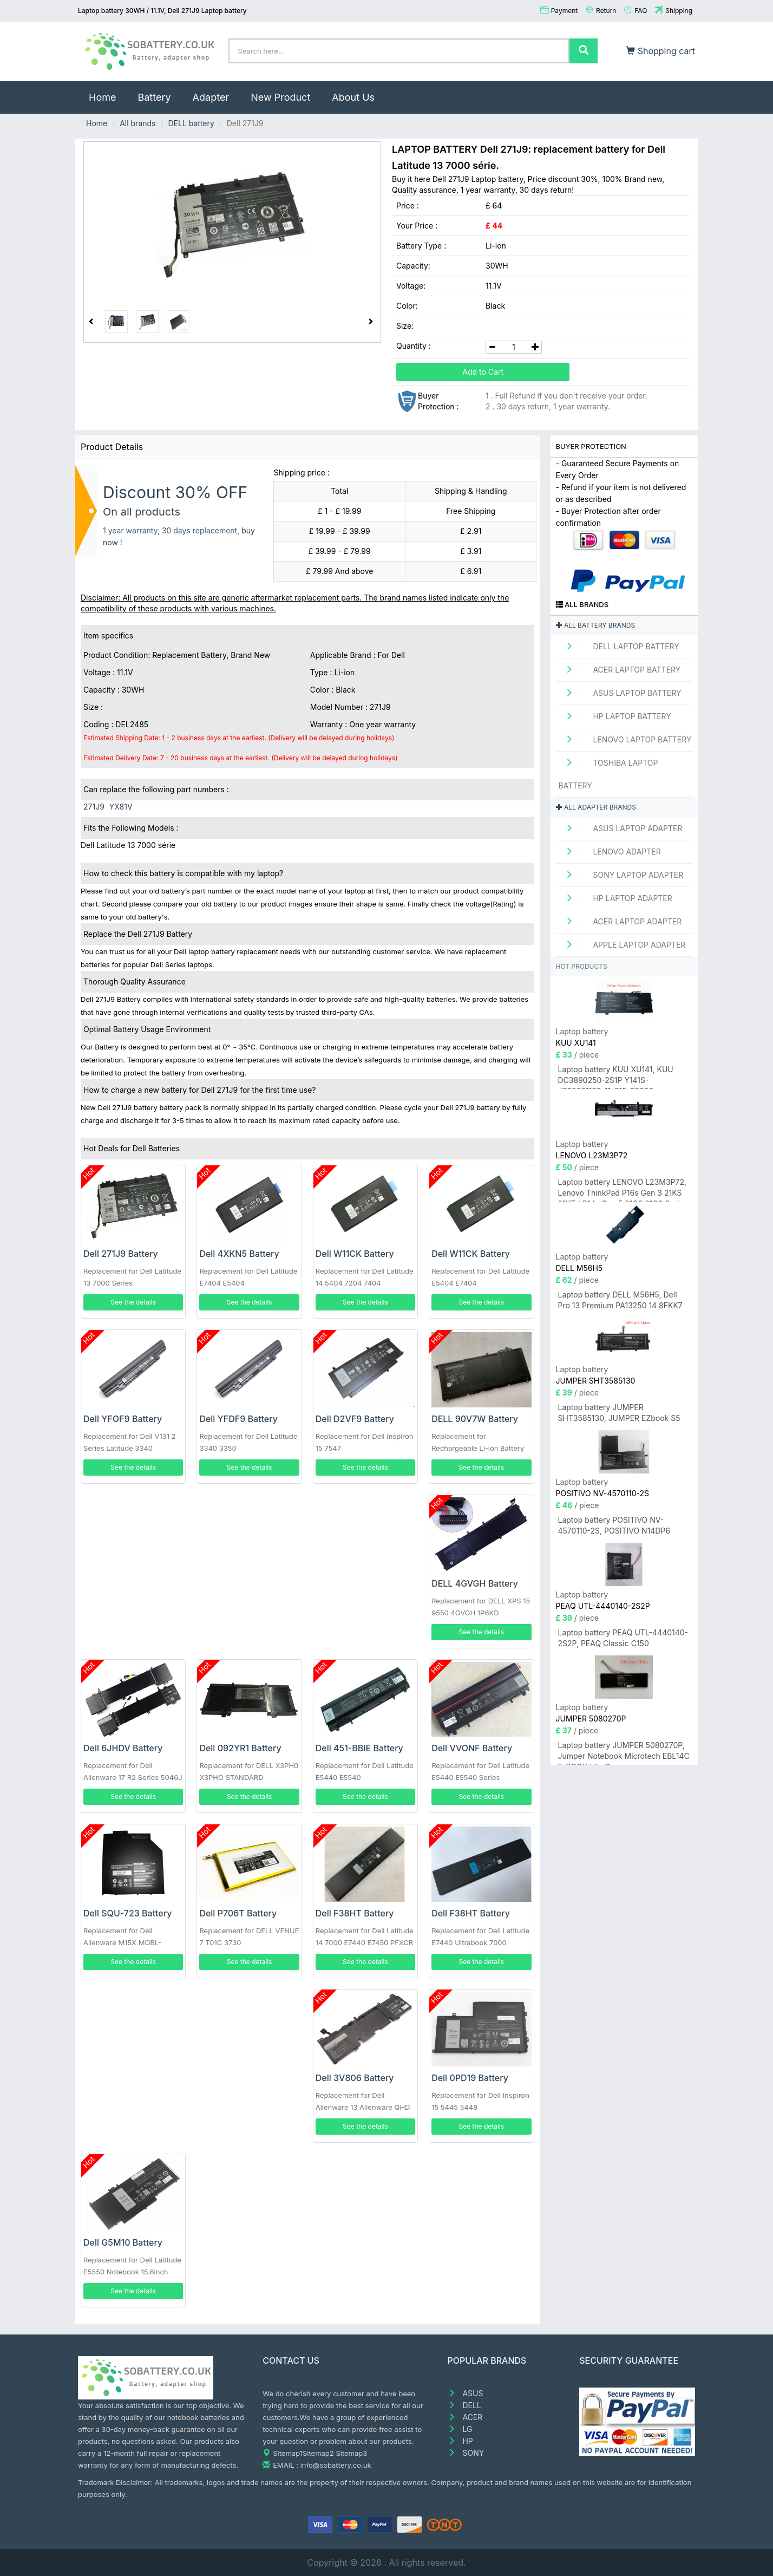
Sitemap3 (351, 2453)
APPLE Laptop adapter (622, 944)
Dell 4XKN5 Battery (239, 1253)
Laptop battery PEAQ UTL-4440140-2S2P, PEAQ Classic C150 (623, 1638)
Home (108, 92)
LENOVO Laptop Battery (625, 739)
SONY (466, 2452)
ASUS (465, 2393)
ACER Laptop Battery (620, 669)
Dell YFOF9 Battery (122, 1418)
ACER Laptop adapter (620, 921)
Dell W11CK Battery (355, 1253)
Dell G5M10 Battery (122, 2242)
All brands (137, 123)
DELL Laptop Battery (619, 646)
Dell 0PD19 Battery (469, 2077)
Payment (564, 10)
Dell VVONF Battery (471, 1748)
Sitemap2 (318, 2453)
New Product (280, 97)
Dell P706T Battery (238, 1913)
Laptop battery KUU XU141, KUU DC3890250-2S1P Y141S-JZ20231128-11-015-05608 (615, 1077)
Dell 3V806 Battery (355, 2077)
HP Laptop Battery (615, 716)
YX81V (121, 806)
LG (460, 2429)
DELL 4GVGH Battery (474, 1583)
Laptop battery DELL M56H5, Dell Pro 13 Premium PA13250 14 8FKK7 (620, 1300)
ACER (465, 2417)
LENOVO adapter (610, 851)
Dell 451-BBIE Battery (359, 1748)
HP (460, 2440)
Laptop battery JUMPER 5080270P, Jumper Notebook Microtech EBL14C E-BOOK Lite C (624, 1752)
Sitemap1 (288, 2453)
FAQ (640, 10)
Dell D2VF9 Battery (355, 1418)
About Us (353, 97)
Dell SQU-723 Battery (127, 1913)
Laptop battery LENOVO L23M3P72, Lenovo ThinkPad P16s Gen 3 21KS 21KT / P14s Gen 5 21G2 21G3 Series (623, 1189)
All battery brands (596, 625)
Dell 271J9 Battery (120, 1253)
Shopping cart (660, 50)
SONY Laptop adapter (621, 874)
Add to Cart (482, 371)
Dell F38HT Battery (355, 1913)
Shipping (678, 10)
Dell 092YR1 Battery (240, 1748)
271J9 (93, 806)
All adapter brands (596, 807)
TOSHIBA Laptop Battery (608, 774)
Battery (154, 97)
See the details (133, 1302)
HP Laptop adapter (615, 898)
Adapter (211, 97)
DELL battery (191, 123)
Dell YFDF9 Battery (238, 1418)
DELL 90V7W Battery (474, 1418)
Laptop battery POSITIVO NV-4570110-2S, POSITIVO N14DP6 (614, 1525)
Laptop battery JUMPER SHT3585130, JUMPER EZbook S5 (619, 1413)
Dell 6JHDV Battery (122, 1748)
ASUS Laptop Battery (620, 692)
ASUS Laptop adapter (621, 828)
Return (606, 10)
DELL (464, 2405)
